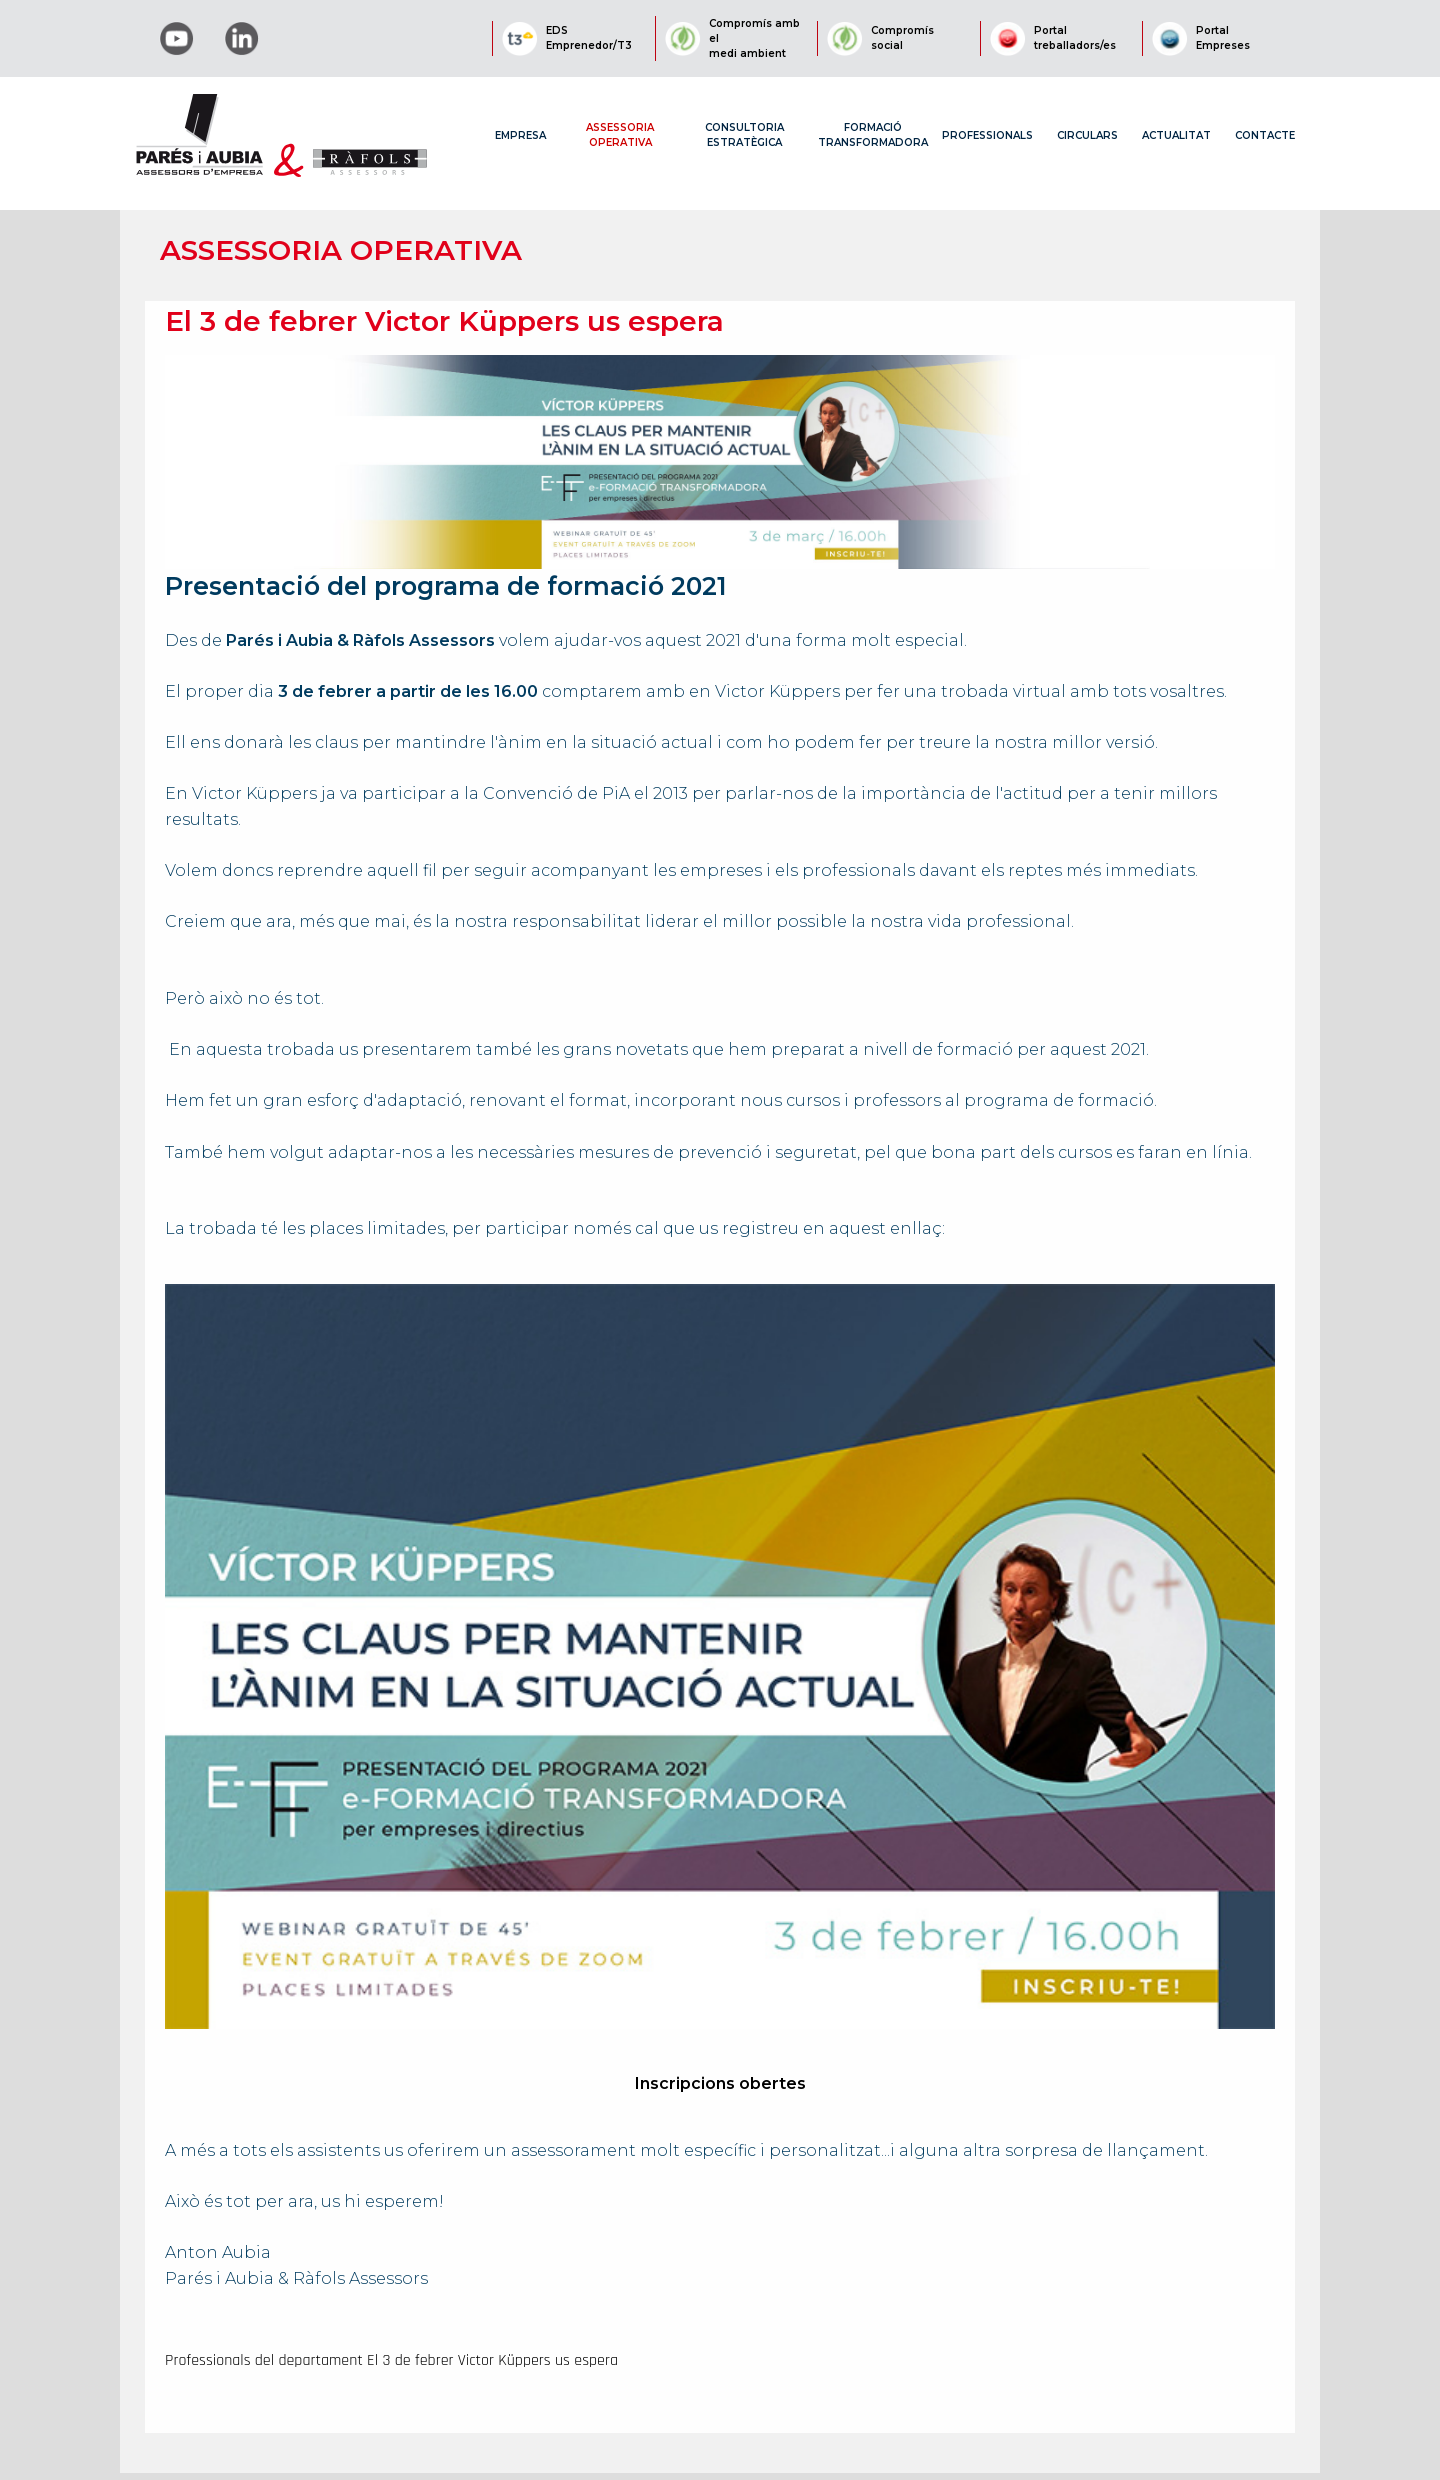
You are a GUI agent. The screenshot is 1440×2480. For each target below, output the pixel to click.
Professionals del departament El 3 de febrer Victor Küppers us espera (391, 2360)
